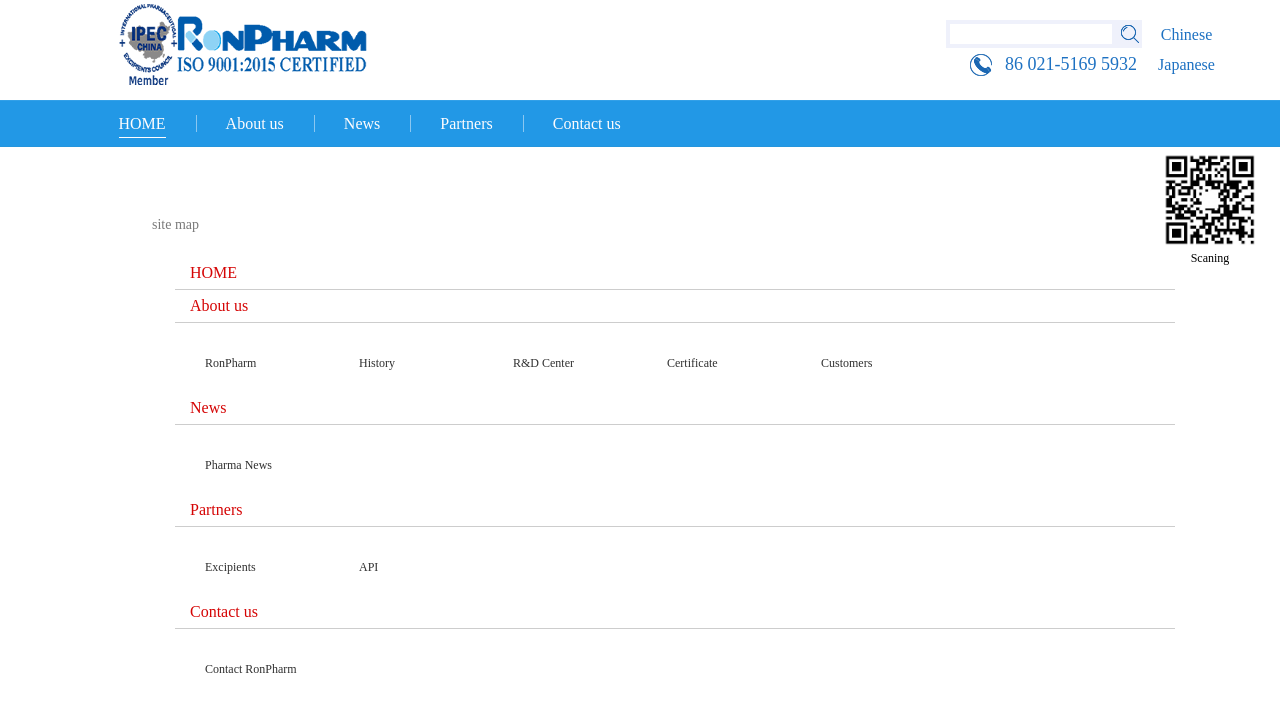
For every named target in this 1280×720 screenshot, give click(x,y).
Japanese (1186, 64)
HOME (142, 123)
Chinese (1187, 34)
